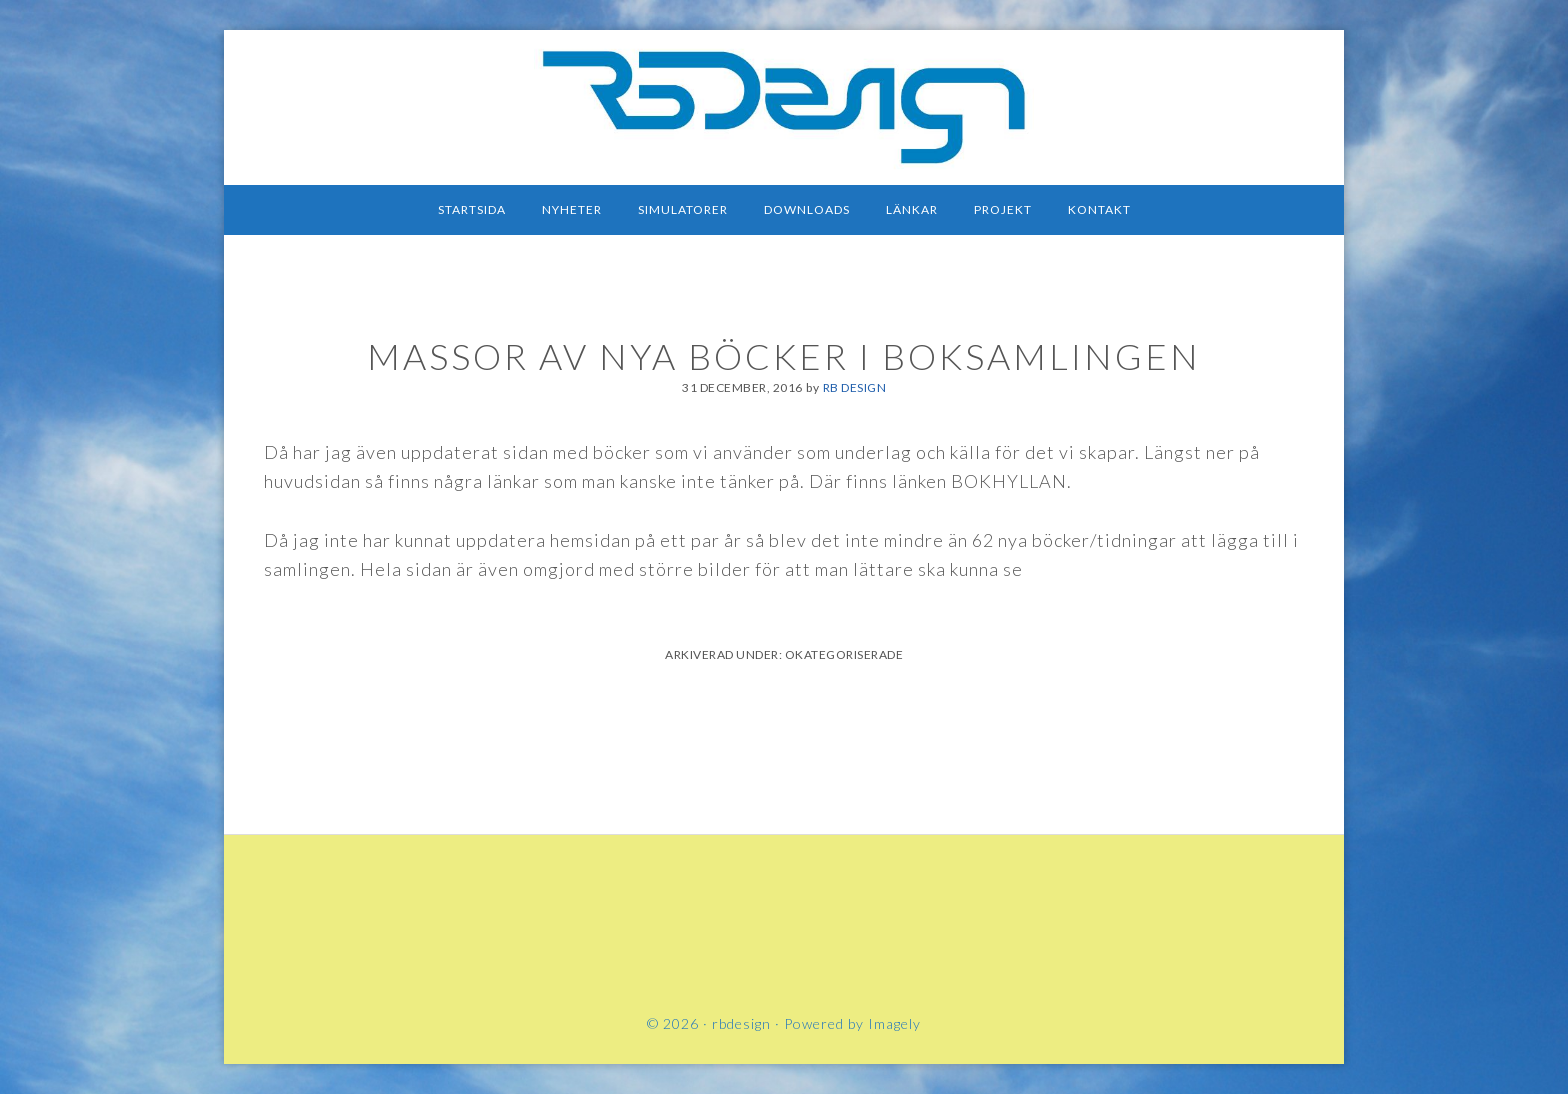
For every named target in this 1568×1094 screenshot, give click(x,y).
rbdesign (784, 105)
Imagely (894, 1023)
